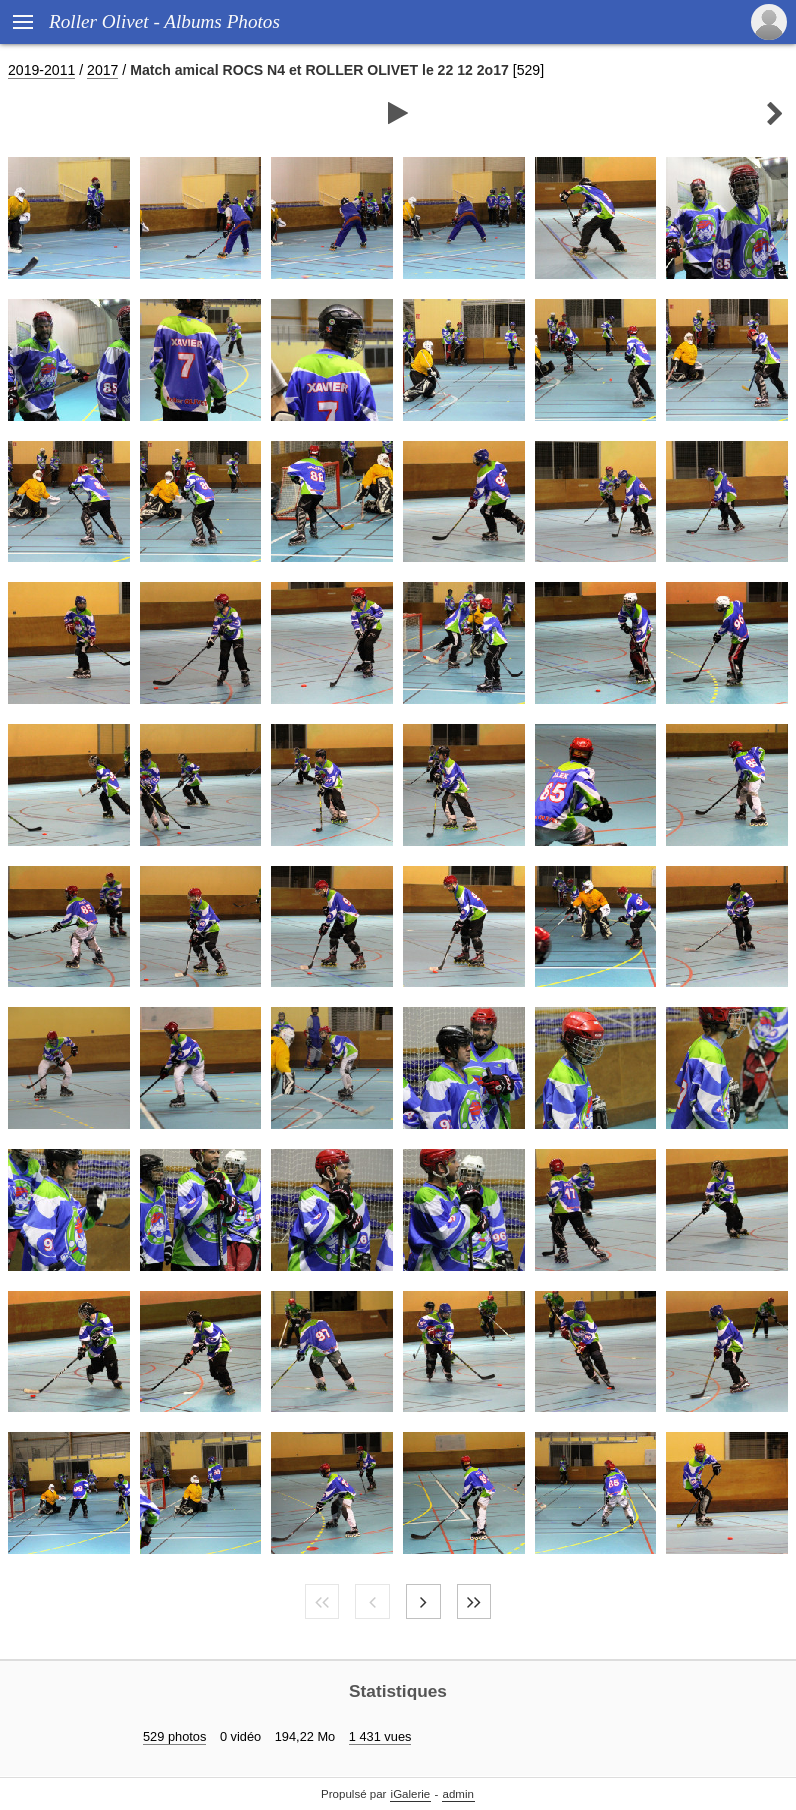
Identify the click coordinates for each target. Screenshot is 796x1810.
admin (458, 1794)
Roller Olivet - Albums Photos (164, 21)
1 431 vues (380, 1736)
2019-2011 (41, 70)
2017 (102, 70)
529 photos (174, 1736)
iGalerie (411, 1794)
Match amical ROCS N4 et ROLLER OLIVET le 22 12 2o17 (319, 70)
